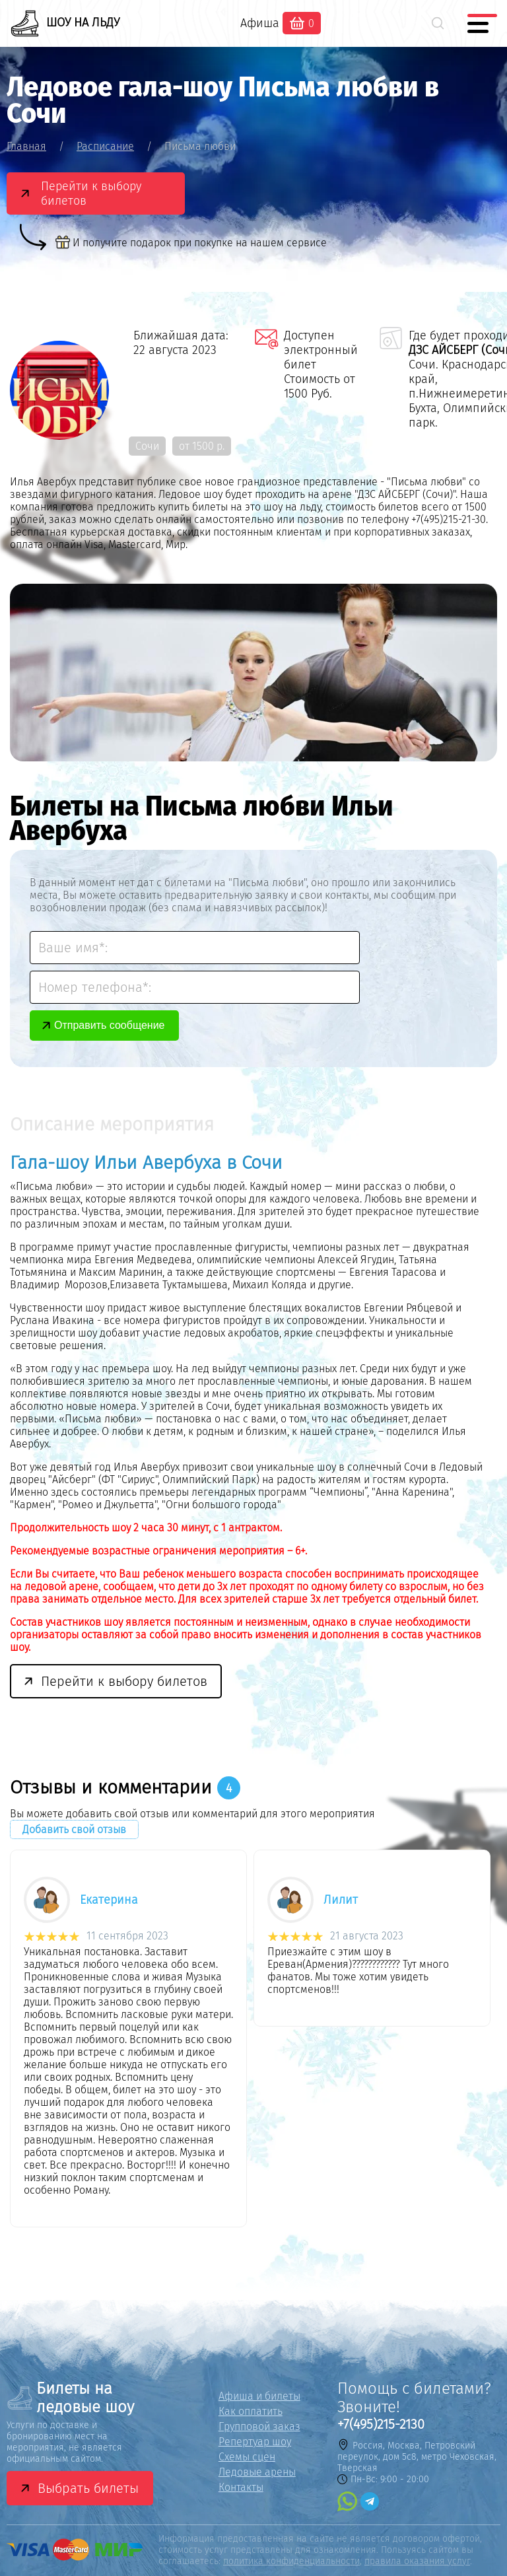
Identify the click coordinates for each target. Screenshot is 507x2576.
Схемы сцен (247, 2457)
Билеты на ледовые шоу (70, 2397)
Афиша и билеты (259, 2396)
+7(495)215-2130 (380, 2424)
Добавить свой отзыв (74, 1829)
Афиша (259, 23)
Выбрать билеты (88, 2488)
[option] (132, 2042)
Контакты (241, 2487)
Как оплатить (251, 2411)
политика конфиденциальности (291, 2561)
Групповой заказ (259, 2426)
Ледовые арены (257, 2472)
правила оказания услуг (417, 2561)
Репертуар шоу (255, 2441)
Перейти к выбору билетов (91, 193)
